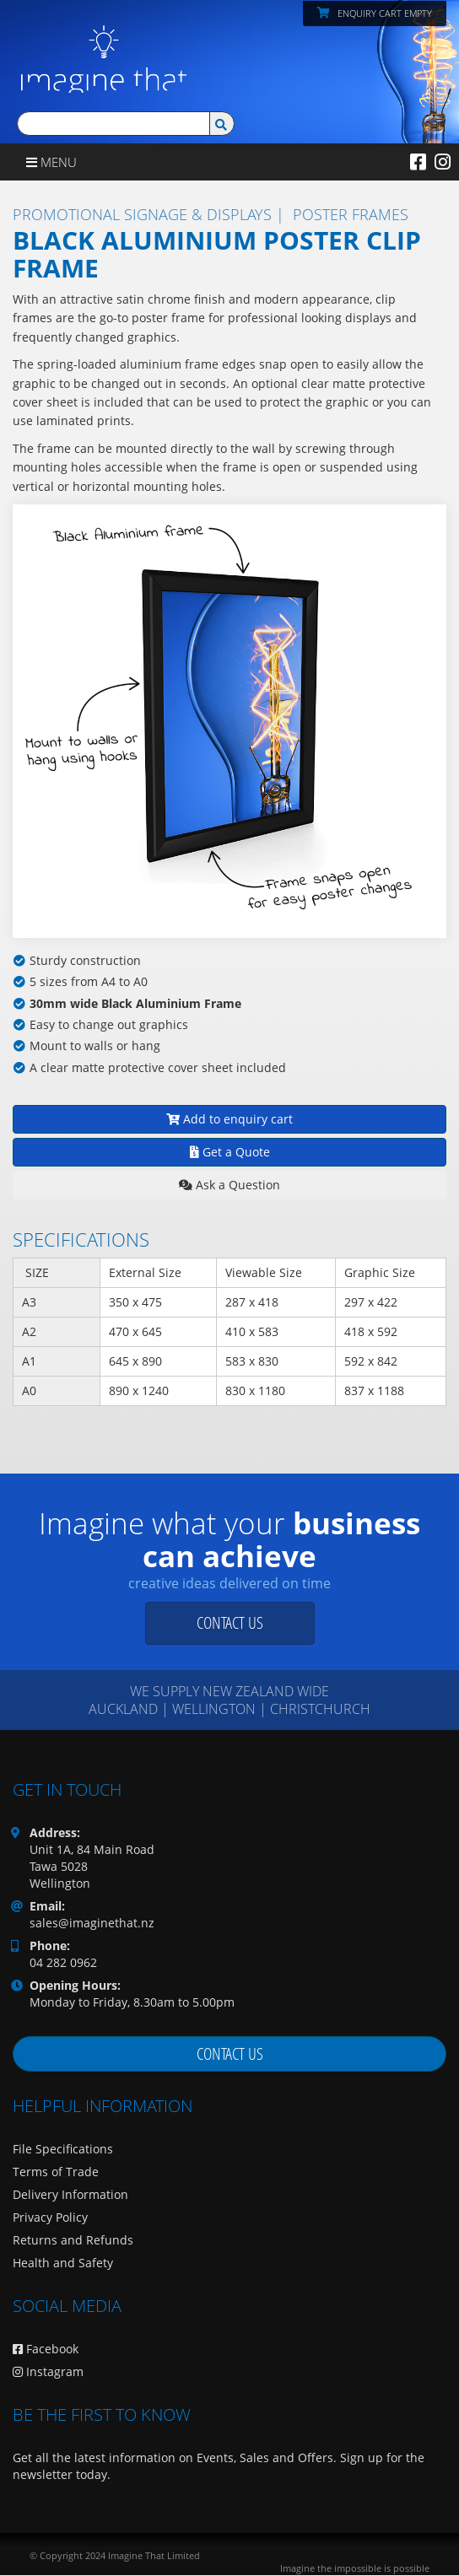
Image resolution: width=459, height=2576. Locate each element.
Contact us (230, 1622)
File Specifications (63, 2149)
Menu (51, 162)
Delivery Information (70, 2194)
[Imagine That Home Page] (99, 45)
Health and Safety (63, 2263)
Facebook (45, 2349)
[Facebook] (418, 161)
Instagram (48, 2371)
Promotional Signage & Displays (142, 214)
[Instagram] (443, 161)
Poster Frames (350, 214)
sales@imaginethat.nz (92, 1923)
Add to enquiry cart (229, 1119)
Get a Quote (230, 1152)
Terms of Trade (56, 2172)
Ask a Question (229, 1185)
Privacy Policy (50, 2217)
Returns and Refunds (73, 2240)
